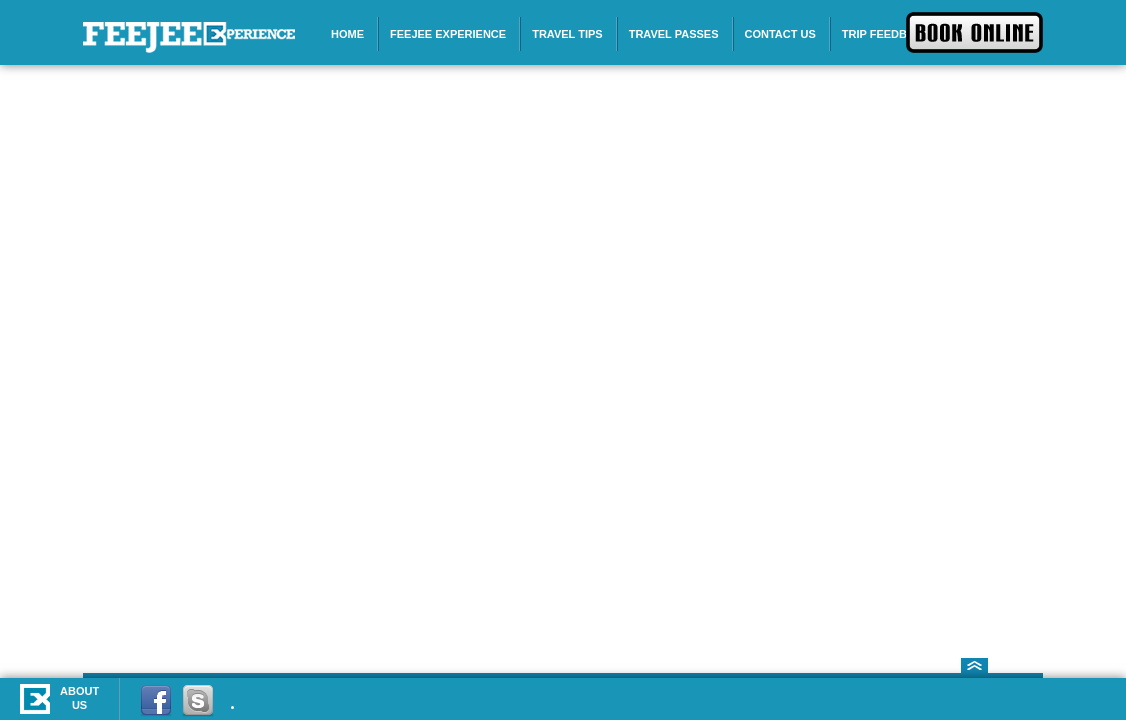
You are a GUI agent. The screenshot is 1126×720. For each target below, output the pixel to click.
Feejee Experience (448, 34)
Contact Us (780, 34)
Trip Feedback (886, 34)
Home (347, 34)
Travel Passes (674, 34)
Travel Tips (567, 34)
